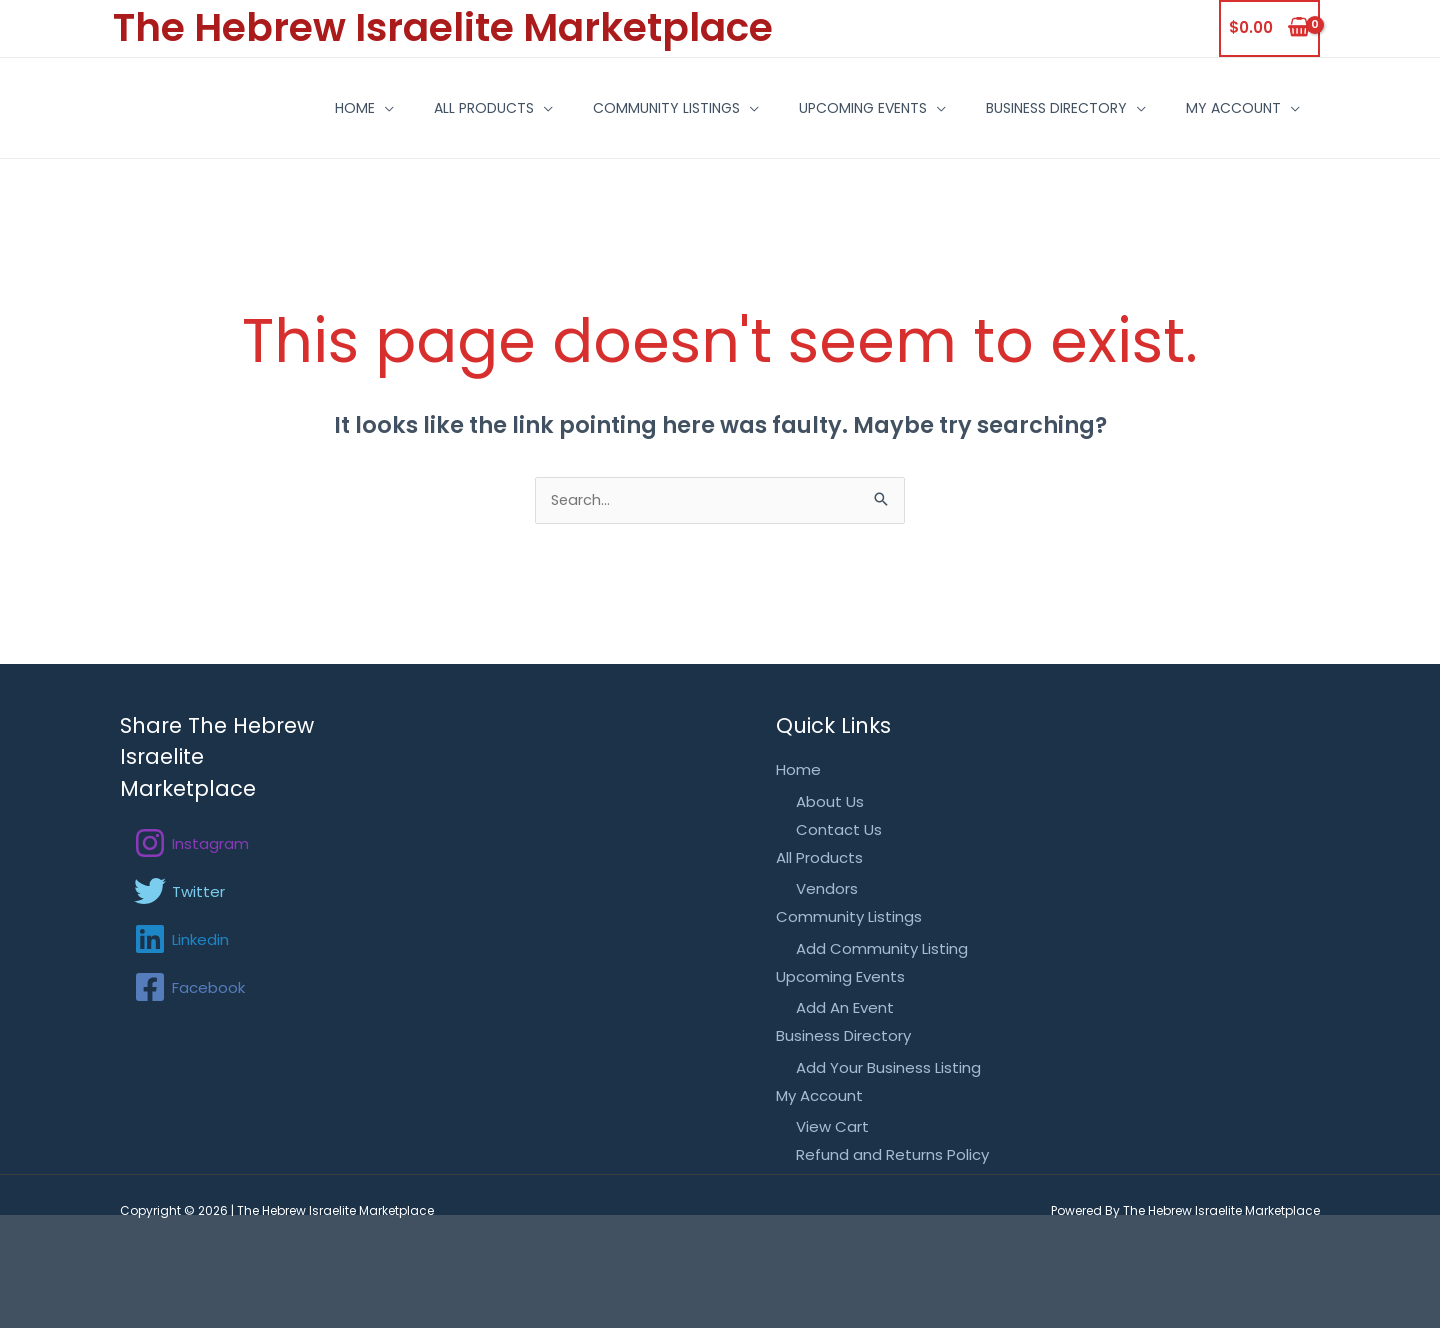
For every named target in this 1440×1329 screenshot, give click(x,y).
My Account (1198, 108)
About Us (830, 803)
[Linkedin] (181, 941)
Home (245, 108)
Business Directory (1006, 108)
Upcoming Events (798, 108)
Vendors (827, 890)
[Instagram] (191, 845)
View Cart (832, 1128)
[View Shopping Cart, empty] (1270, 28)
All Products (389, 108)
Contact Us (839, 831)
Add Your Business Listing (888, 1068)
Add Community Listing (882, 949)
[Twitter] (179, 893)
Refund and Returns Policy (892, 1156)
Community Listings (586, 108)
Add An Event (845, 1009)
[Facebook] (189, 989)
